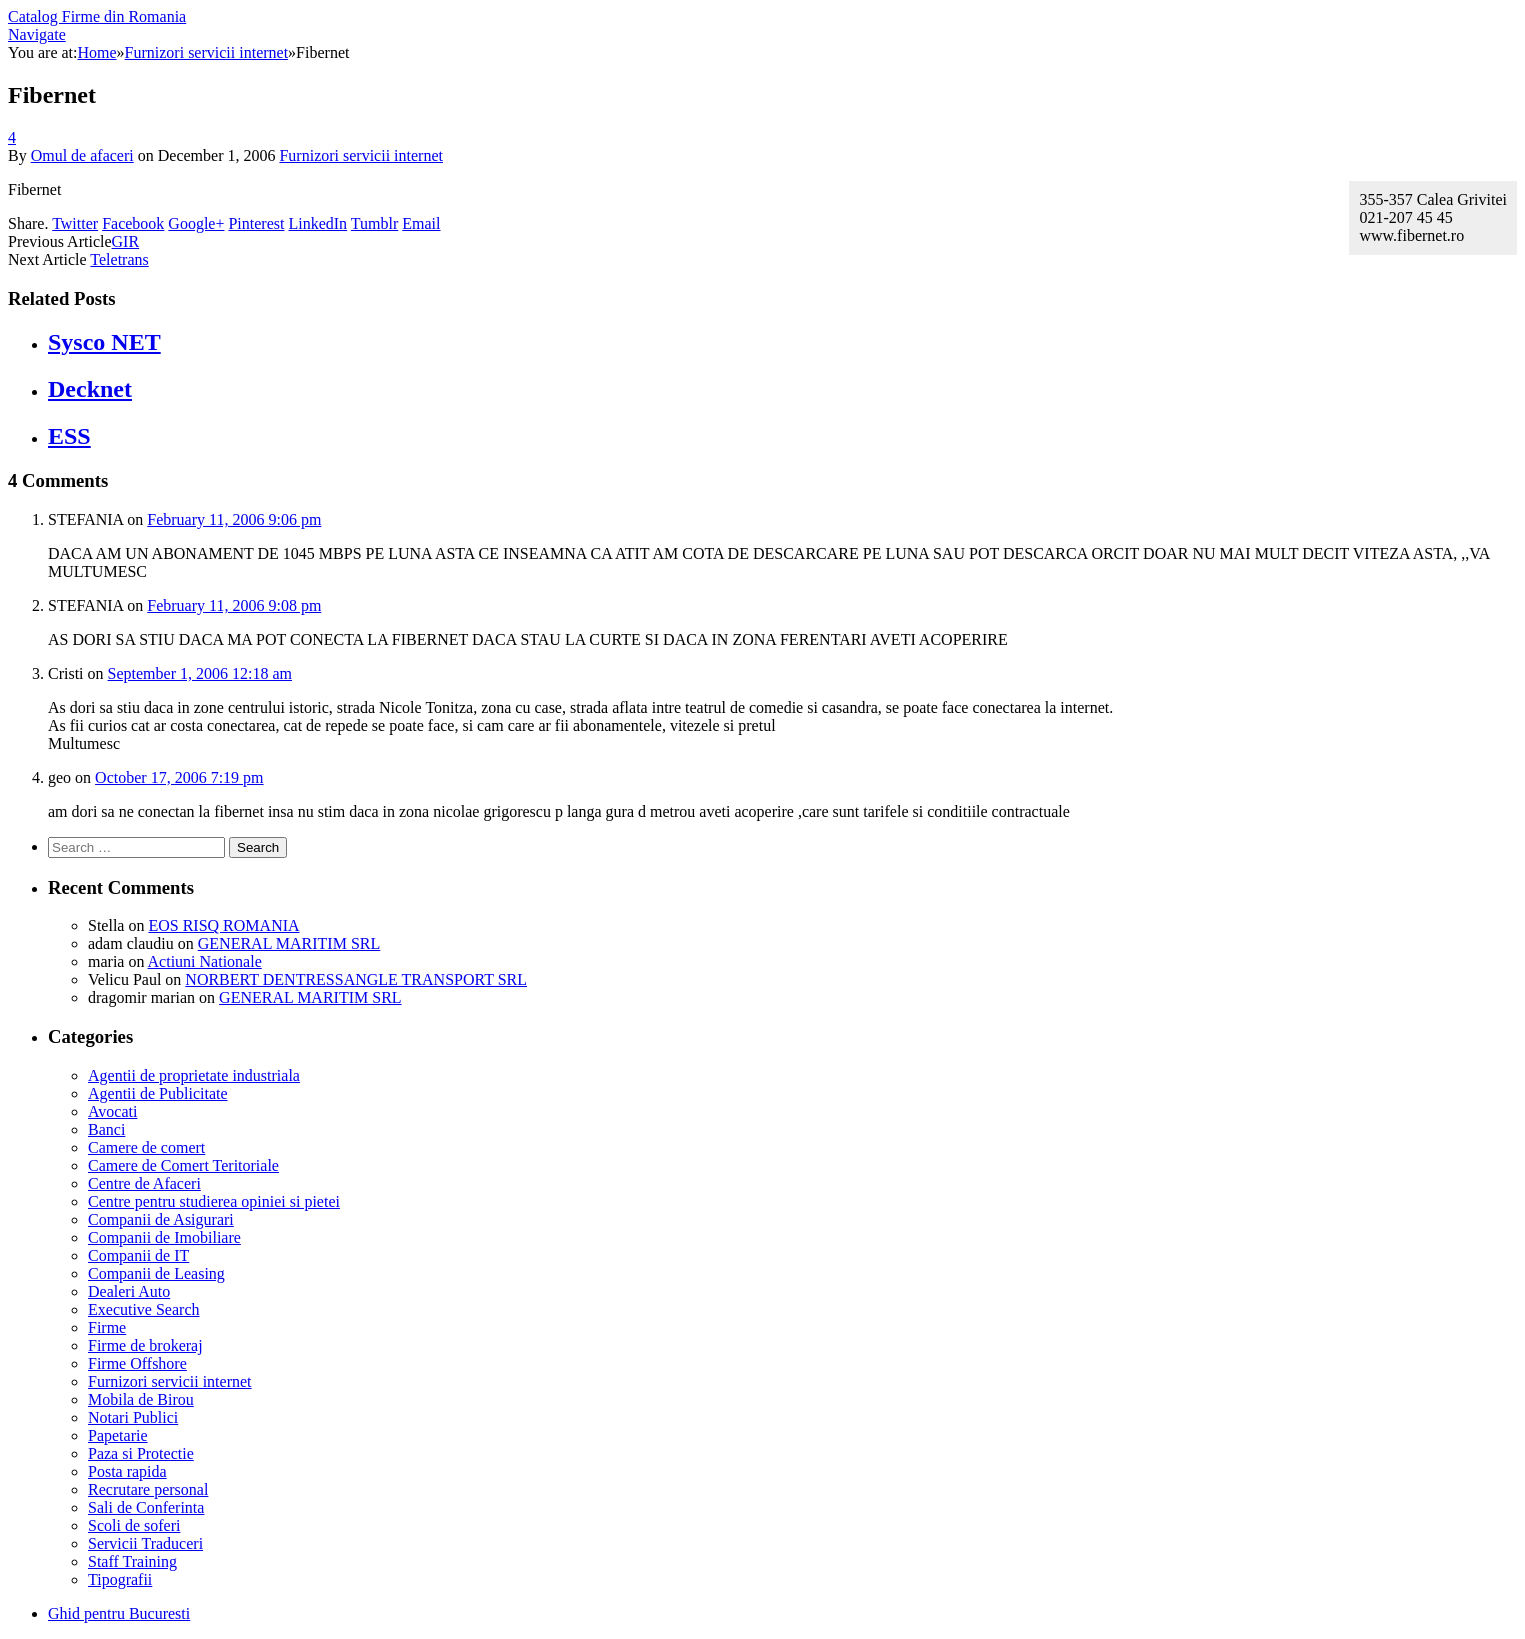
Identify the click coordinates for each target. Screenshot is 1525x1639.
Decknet (90, 389)
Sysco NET (104, 342)
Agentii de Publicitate (158, 1093)
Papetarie (118, 1435)
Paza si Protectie (141, 1453)
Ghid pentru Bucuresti (119, 1613)
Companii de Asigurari (161, 1219)
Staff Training (132, 1561)
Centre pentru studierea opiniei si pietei (214, 1201)
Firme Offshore (137, 1363)
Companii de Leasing (156, 1273)
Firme (107, 1327)
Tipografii (120, 1579)
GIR (126, 241)
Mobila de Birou (141, 1399)
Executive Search (144, 1309)
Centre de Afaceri (144, 1183)
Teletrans (119, 259)
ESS (69, 436)
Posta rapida (127, 1471)
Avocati (112, 1111)
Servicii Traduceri (145, 1543)
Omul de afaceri (82, 155)
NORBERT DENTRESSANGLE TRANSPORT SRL (356, 979)
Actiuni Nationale (205, 961)
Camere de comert (146, 1147)
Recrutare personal (148, 1489)
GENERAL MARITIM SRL (289, 943)
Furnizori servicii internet (361, 155)
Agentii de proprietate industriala (194, 1075)
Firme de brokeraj (145, 1345)
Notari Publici (133, 1417)
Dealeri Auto (129, 1291)
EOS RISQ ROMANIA (223, 925)
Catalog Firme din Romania (97, 16)
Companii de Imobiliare (164, 1237)
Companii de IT (138, 1255)
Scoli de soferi (134, 1525)
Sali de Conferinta (146, 1507)
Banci (106, 1129)
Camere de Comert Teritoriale (183, 1165)
